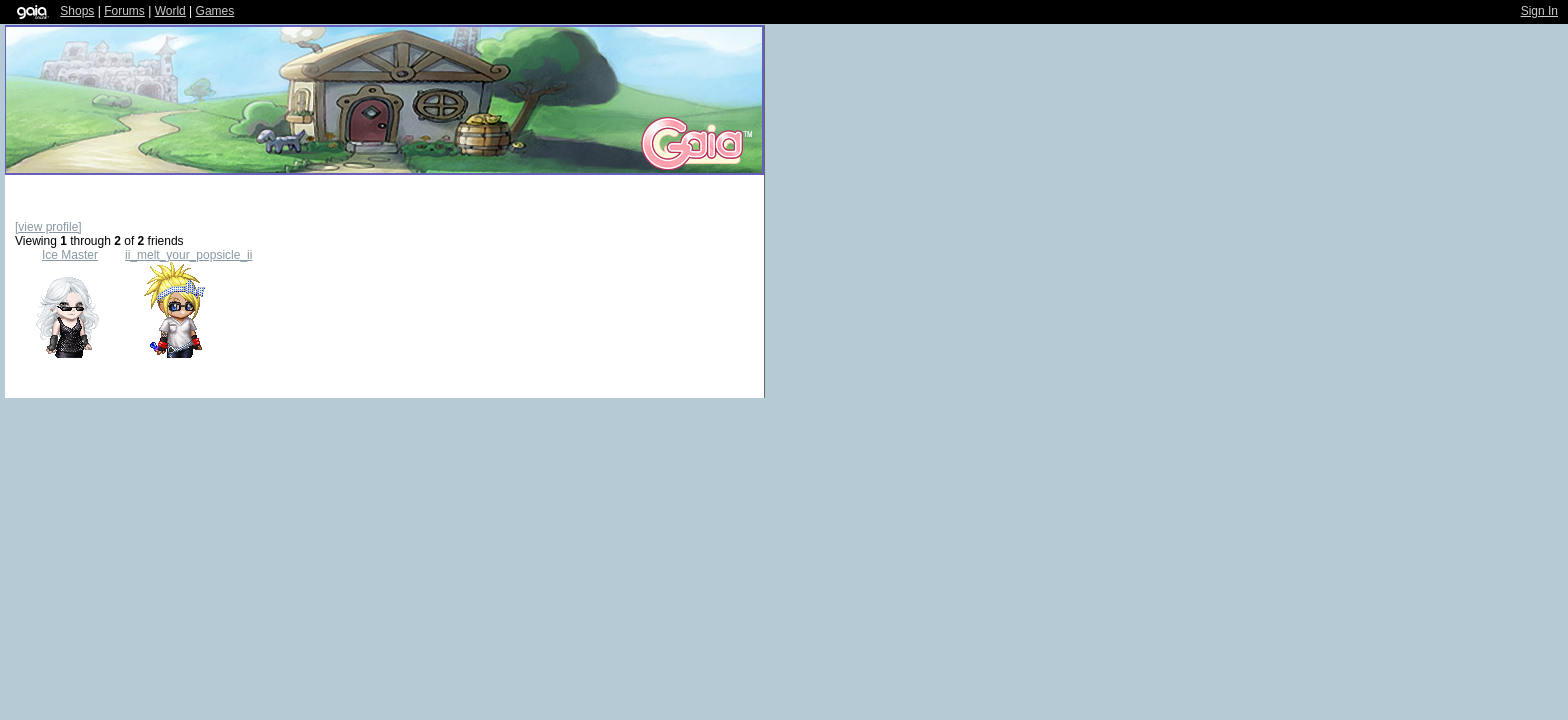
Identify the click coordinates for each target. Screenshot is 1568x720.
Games (215, 11)
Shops (77, 11)
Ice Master (70, 255)
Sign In (1539, 11)
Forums (124, 11)
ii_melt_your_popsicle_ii (188, 255)
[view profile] (48, 227)
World (170, 11)
